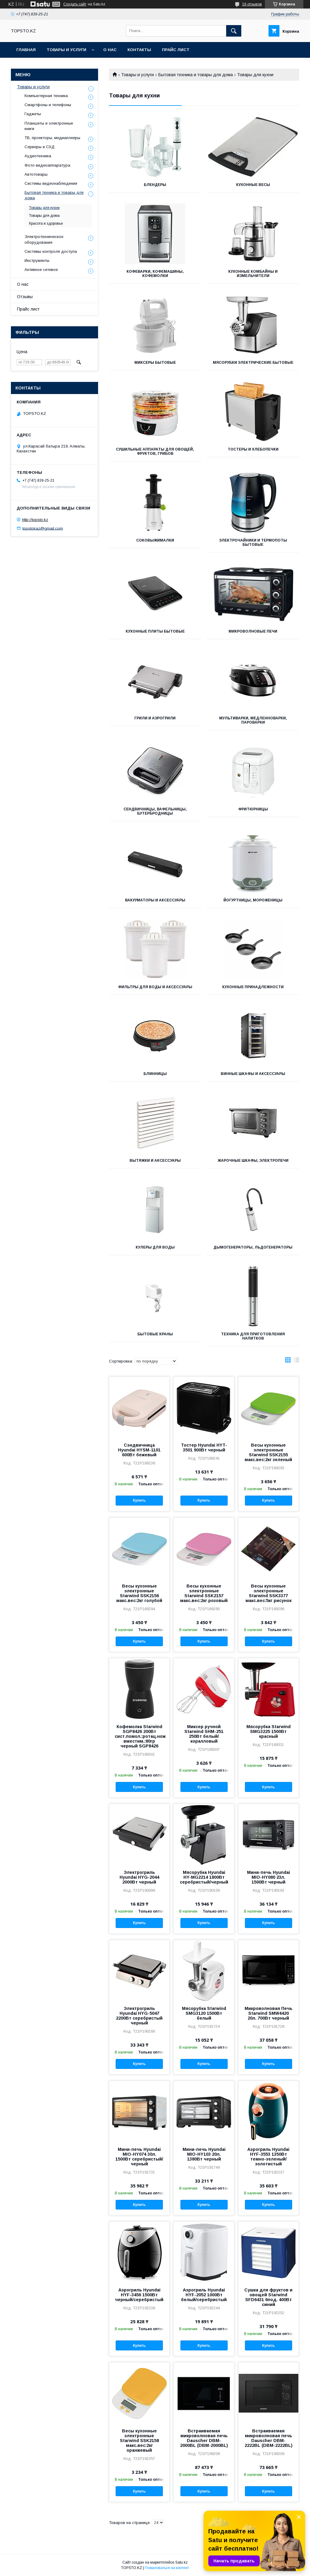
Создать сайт (74, 4)
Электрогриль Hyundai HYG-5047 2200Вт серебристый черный (139, 2015)
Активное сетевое (41, 269)
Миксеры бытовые (155, 362)
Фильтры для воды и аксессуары (155, 987)
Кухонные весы (253, 185)
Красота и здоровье (46, 223)
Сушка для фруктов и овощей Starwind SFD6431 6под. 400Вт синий (268, 2297)
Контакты (139, 49)
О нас (110, 49)
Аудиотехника (38, 156)
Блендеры (155, 185)
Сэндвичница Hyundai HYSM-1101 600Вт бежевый (139, 1450)
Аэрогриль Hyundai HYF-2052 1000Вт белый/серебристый (204, 2295)
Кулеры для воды (155, 1247)
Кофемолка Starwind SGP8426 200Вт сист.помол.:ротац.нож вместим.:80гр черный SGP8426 (139, 1736)
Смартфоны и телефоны (48, 105)
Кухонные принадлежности (253, 987)
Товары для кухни (44, 208)
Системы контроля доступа (51, 251)
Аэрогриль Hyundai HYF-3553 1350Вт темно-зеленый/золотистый (268, 2156)
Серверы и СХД (39, 147)
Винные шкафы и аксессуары (253, 1074)
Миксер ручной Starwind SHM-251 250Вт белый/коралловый (203, 1734)
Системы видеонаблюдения (51, 183)
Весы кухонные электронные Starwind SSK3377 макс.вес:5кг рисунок (269, 1593)
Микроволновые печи (253, 631)
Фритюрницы (253, 809)
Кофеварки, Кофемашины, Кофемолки (155, 273)
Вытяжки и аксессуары (155, 1160)
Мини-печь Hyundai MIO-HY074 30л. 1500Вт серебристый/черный (139, 2156)
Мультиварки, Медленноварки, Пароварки (253, 720)
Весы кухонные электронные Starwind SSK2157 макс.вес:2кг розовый (204, 1593)
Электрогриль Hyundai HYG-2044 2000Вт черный (139, 1877)
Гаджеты (33, 114)
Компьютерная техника (46, 95)
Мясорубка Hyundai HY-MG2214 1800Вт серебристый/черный (204, 1877)
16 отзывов (252, 4)
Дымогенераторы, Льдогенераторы (252, 1247)
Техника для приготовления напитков (253, 1336)
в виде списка (296, 1361)
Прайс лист (176, 49)
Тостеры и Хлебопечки (253, 449)
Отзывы (25, 296)
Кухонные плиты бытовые (155, 631)
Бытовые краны (155, 1334)
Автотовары (36, 174)
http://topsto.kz (35, 519)
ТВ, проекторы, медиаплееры (52, 137)
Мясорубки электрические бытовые (253, 362)
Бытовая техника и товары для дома (195, 74)
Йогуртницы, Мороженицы (252, 900)
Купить (139, 1500)
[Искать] (233, 31)
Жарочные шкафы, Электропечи (253, 1160)
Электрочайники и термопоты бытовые (253, 542)
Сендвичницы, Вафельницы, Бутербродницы (155, 811)
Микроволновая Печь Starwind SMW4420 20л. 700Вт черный (268, 2013)
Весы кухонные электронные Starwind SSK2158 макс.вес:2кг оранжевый (139, 2440)
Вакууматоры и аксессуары (155, 900)
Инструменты (37, 260)
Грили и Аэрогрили (155, 718)
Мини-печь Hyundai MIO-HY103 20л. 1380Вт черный (204, 2154)
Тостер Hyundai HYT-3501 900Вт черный (204, 1447)
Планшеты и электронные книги (49, 126)
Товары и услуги (66, 49)
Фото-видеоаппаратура (47, 165)
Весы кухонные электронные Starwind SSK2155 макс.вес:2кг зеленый (268, 1452)
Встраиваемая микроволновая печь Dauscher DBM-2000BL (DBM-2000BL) (204, 2438)
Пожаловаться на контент (167, 2568)
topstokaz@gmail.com (42, 528)
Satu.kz (181, 2562)
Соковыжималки (155, 540)
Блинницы (155, 1074)
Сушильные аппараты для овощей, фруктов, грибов (155, 451)
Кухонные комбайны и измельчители (253, 273)
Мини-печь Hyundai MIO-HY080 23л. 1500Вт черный (268, 1877)
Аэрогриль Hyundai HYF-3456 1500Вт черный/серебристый (139, 2295)
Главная (26, 49)
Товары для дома (44, 215)
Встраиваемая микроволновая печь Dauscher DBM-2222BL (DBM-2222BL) (268, 2438)
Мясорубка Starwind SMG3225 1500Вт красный (268, 1731)
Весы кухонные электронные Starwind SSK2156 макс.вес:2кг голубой (139, 1593)
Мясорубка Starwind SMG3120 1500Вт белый (204, 2013)
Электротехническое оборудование (44, 239)
